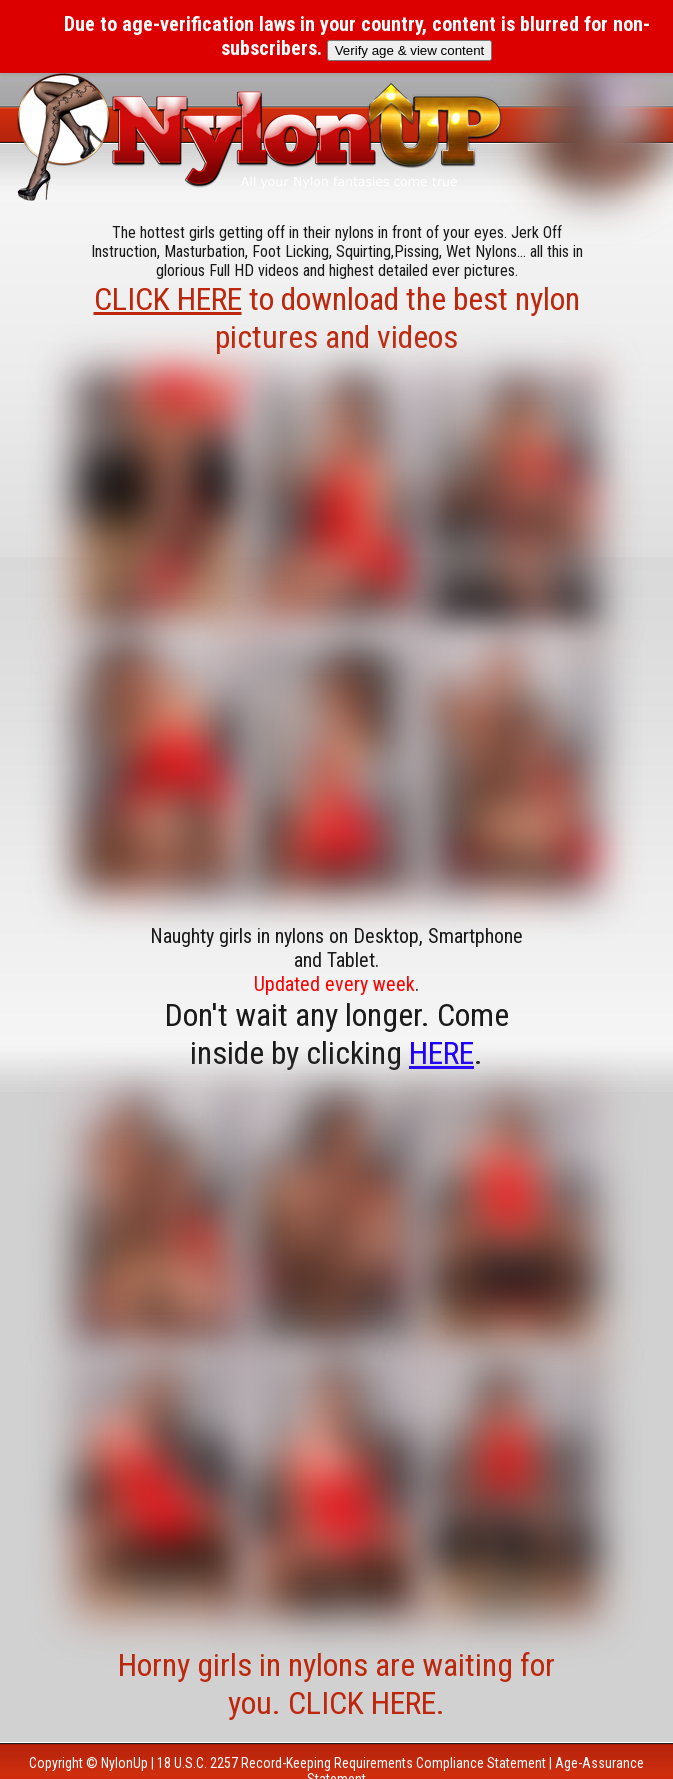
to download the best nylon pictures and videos (337, 318)
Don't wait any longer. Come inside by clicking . (337, 1034)
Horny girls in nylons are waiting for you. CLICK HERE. (336, 1684)
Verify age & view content (410, 50)
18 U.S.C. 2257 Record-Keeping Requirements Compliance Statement (351, 1763)
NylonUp (124, 1763)
